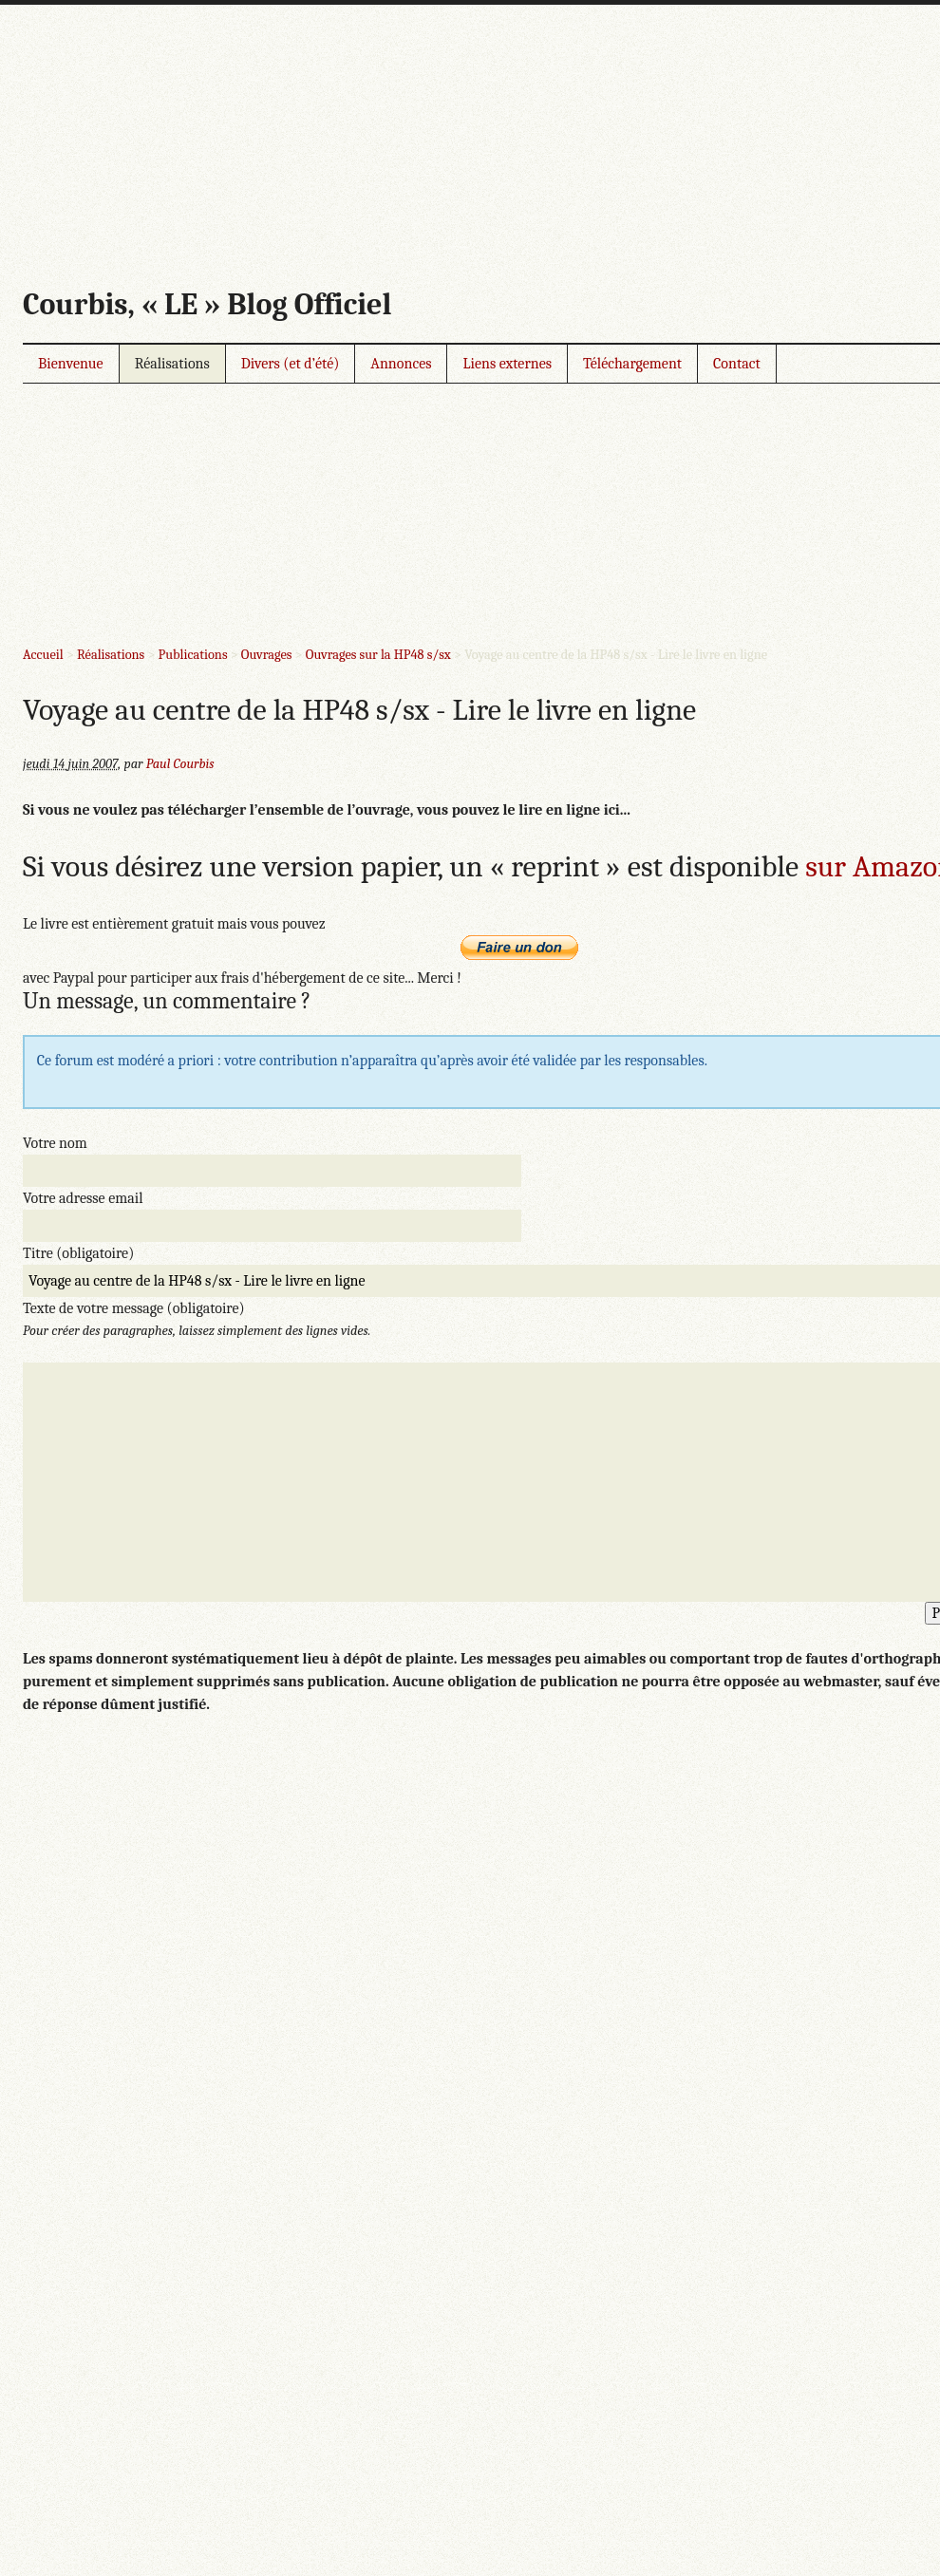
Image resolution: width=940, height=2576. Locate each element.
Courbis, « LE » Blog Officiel (207, 304)
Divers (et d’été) (290, 363)
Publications (193, 655)
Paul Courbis (180, 764)
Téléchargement (632, 363)
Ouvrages (266, 655)
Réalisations (172, 363)
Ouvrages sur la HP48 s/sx (378, 655)
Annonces (400, 363)
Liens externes (507, 363)
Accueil (43, 655)
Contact (737, 363)
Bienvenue (70, 363)
